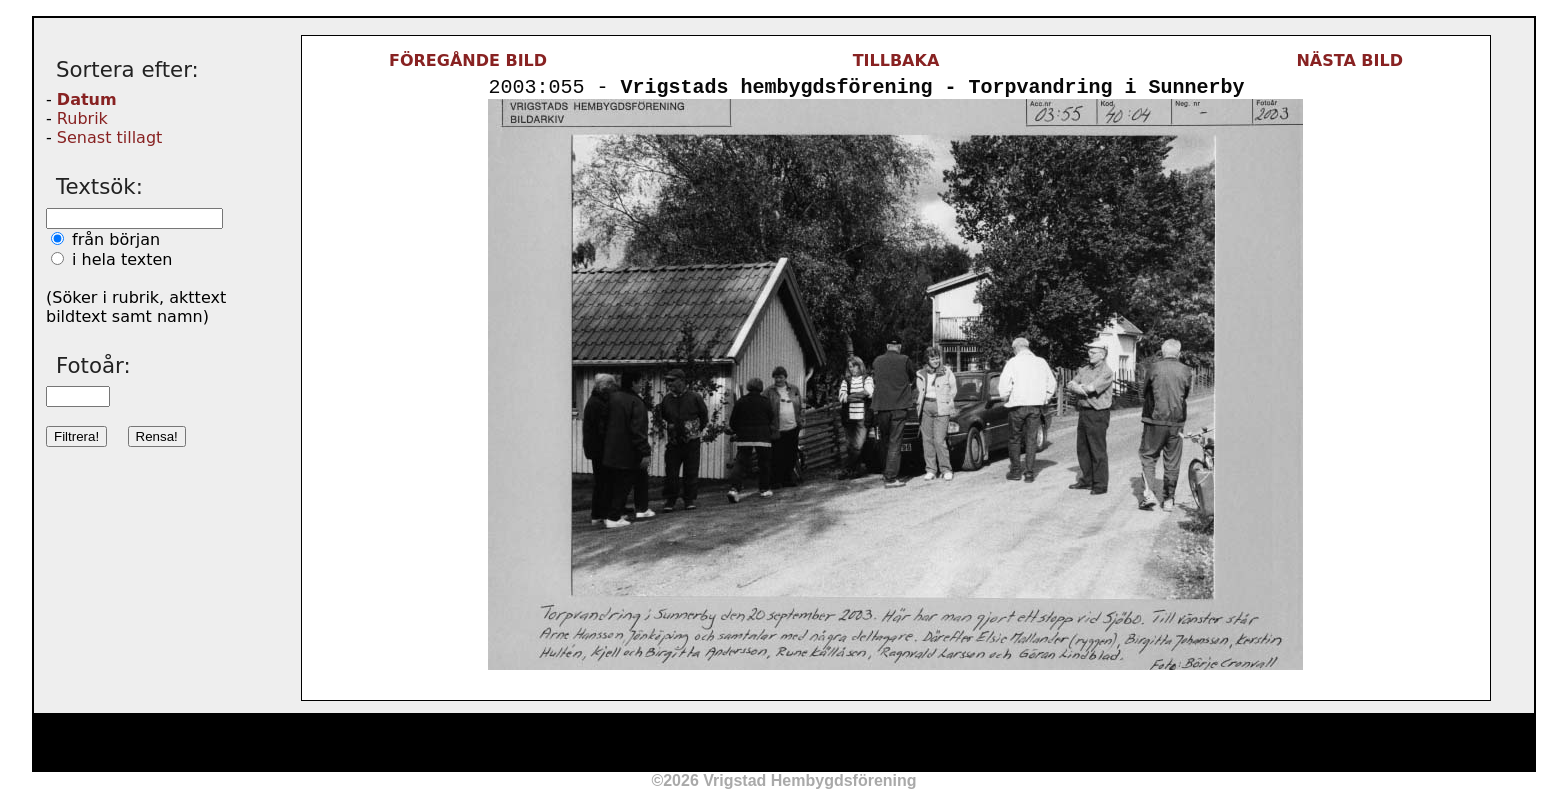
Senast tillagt (109, 137)
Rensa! (157, 436)
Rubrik (82, 118)
